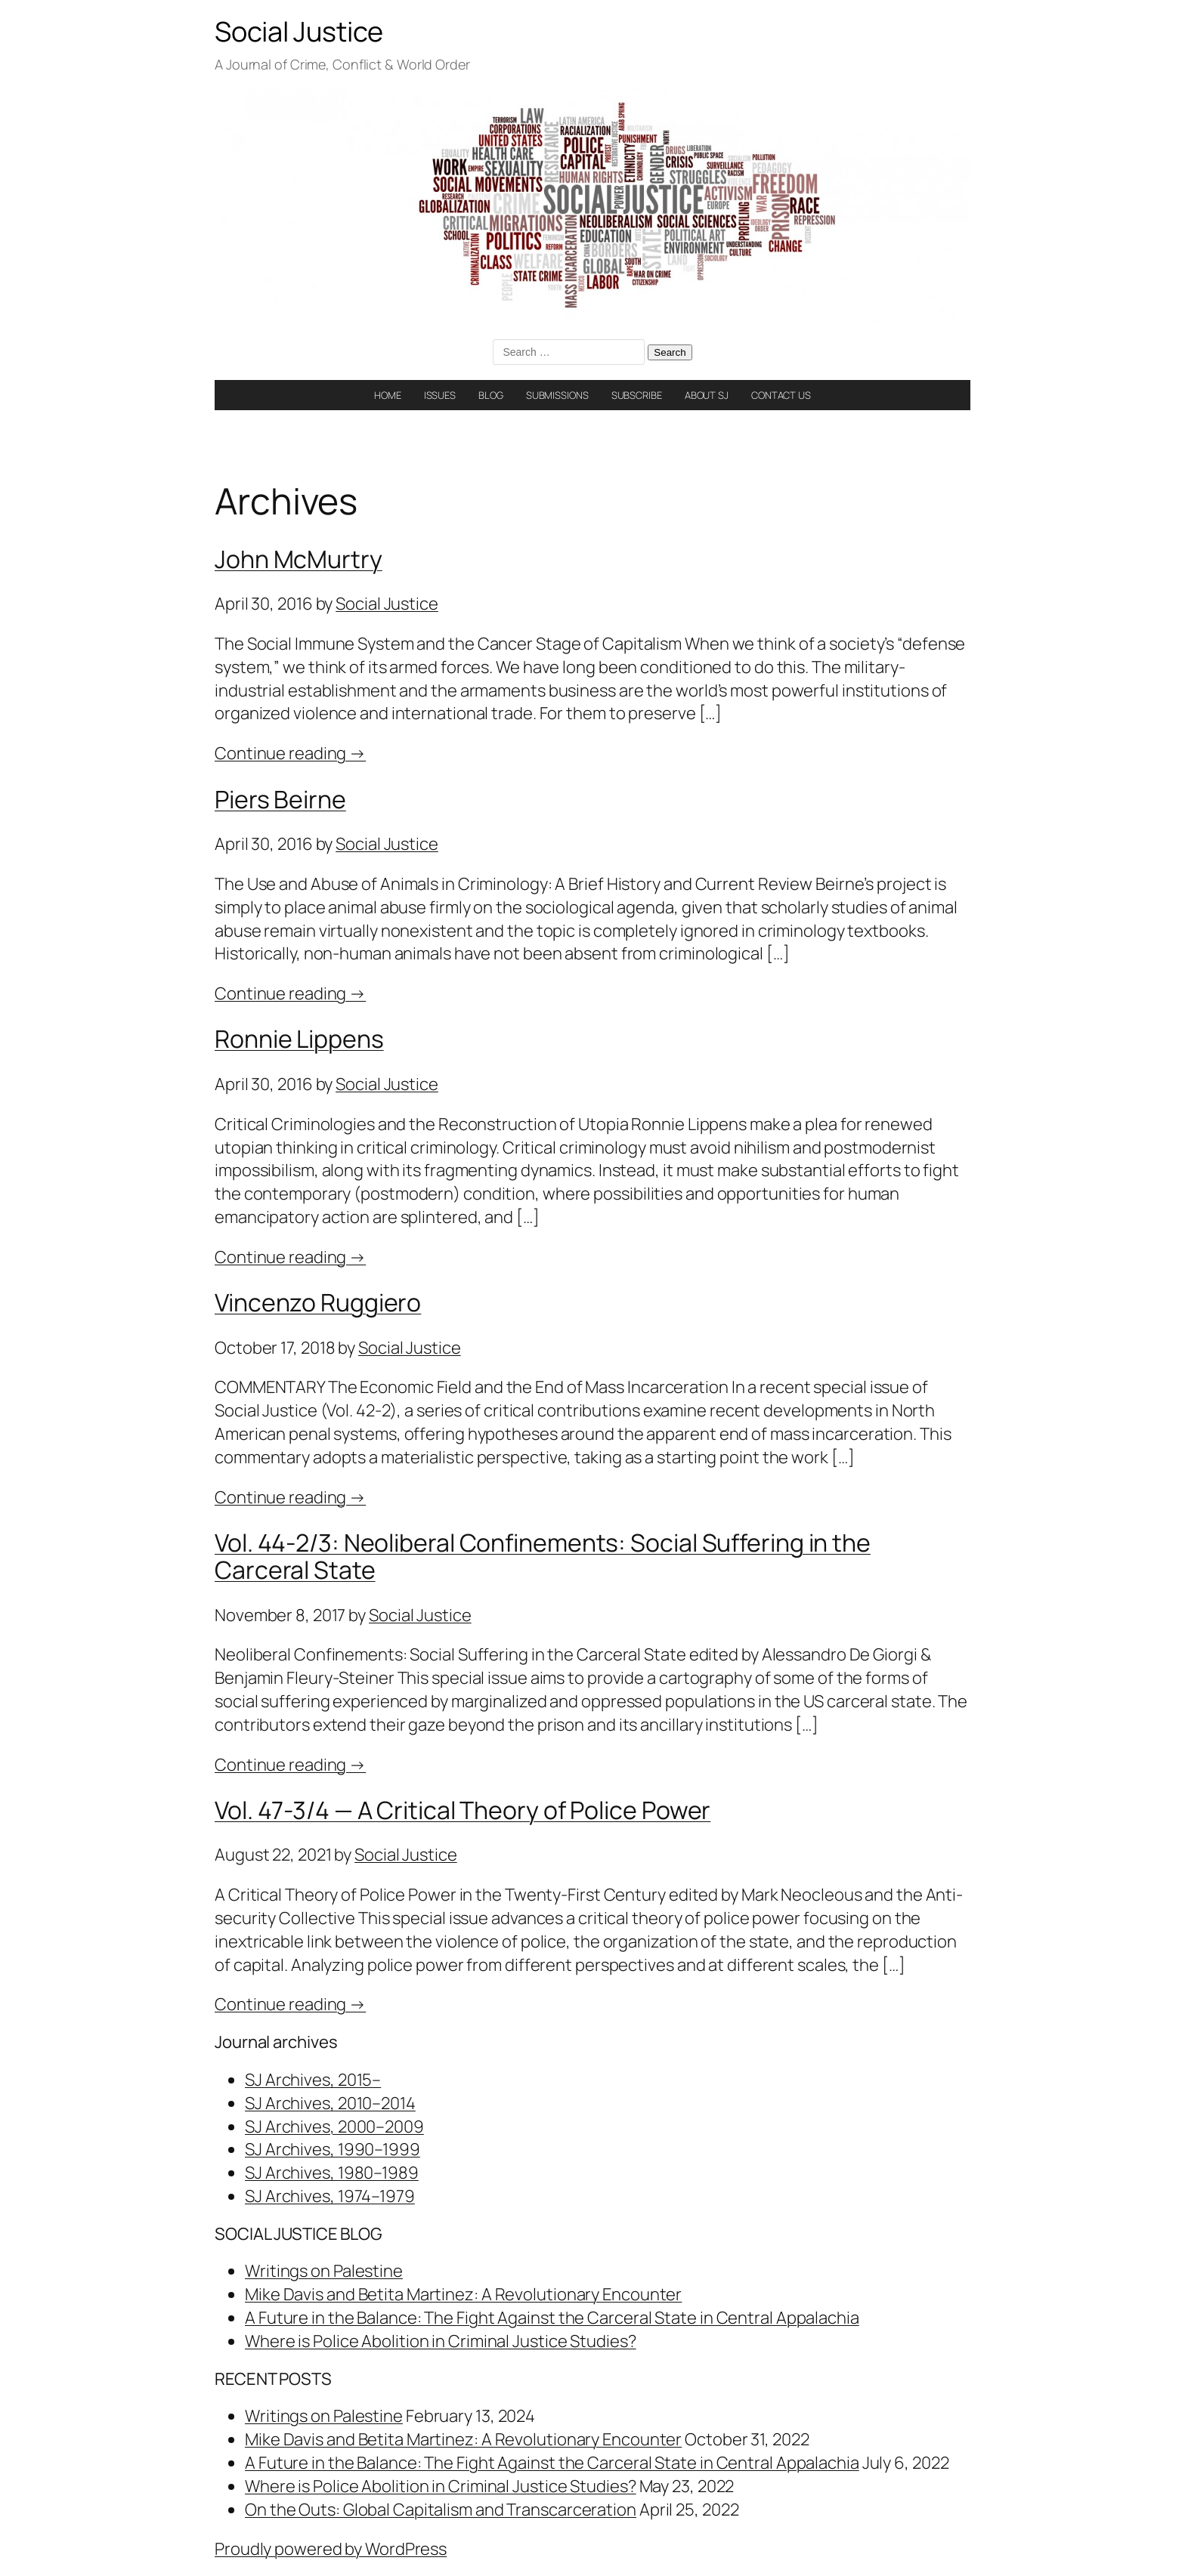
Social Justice (299, 31)
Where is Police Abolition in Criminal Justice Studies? (440, 2341)
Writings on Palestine (324, 2270)
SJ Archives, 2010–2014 (330, 2103)
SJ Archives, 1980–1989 (332, 2172)
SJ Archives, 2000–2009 (334, 2126)
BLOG (490, 395)
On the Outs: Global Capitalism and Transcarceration (440, 2509)
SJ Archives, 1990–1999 (332, 2149)
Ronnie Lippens (299, 1038)
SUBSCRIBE (636, 395)
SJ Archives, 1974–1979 (330, 2196)
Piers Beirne (280, 799)
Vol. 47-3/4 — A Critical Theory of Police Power (462, 1810)
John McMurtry (298, 559)
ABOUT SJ (707, 395)
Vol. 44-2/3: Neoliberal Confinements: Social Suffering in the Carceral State (543, 1556)
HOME (387, 395)
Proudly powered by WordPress (331, 2548)
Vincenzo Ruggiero (318, 1302)
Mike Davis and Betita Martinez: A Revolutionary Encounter (463, 2294)
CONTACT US (781, 395)
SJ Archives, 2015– (313, 2079)
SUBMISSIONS (557, 395)
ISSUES (440, 395)
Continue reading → (290, 753)
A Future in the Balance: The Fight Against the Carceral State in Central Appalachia (552, 2317)
